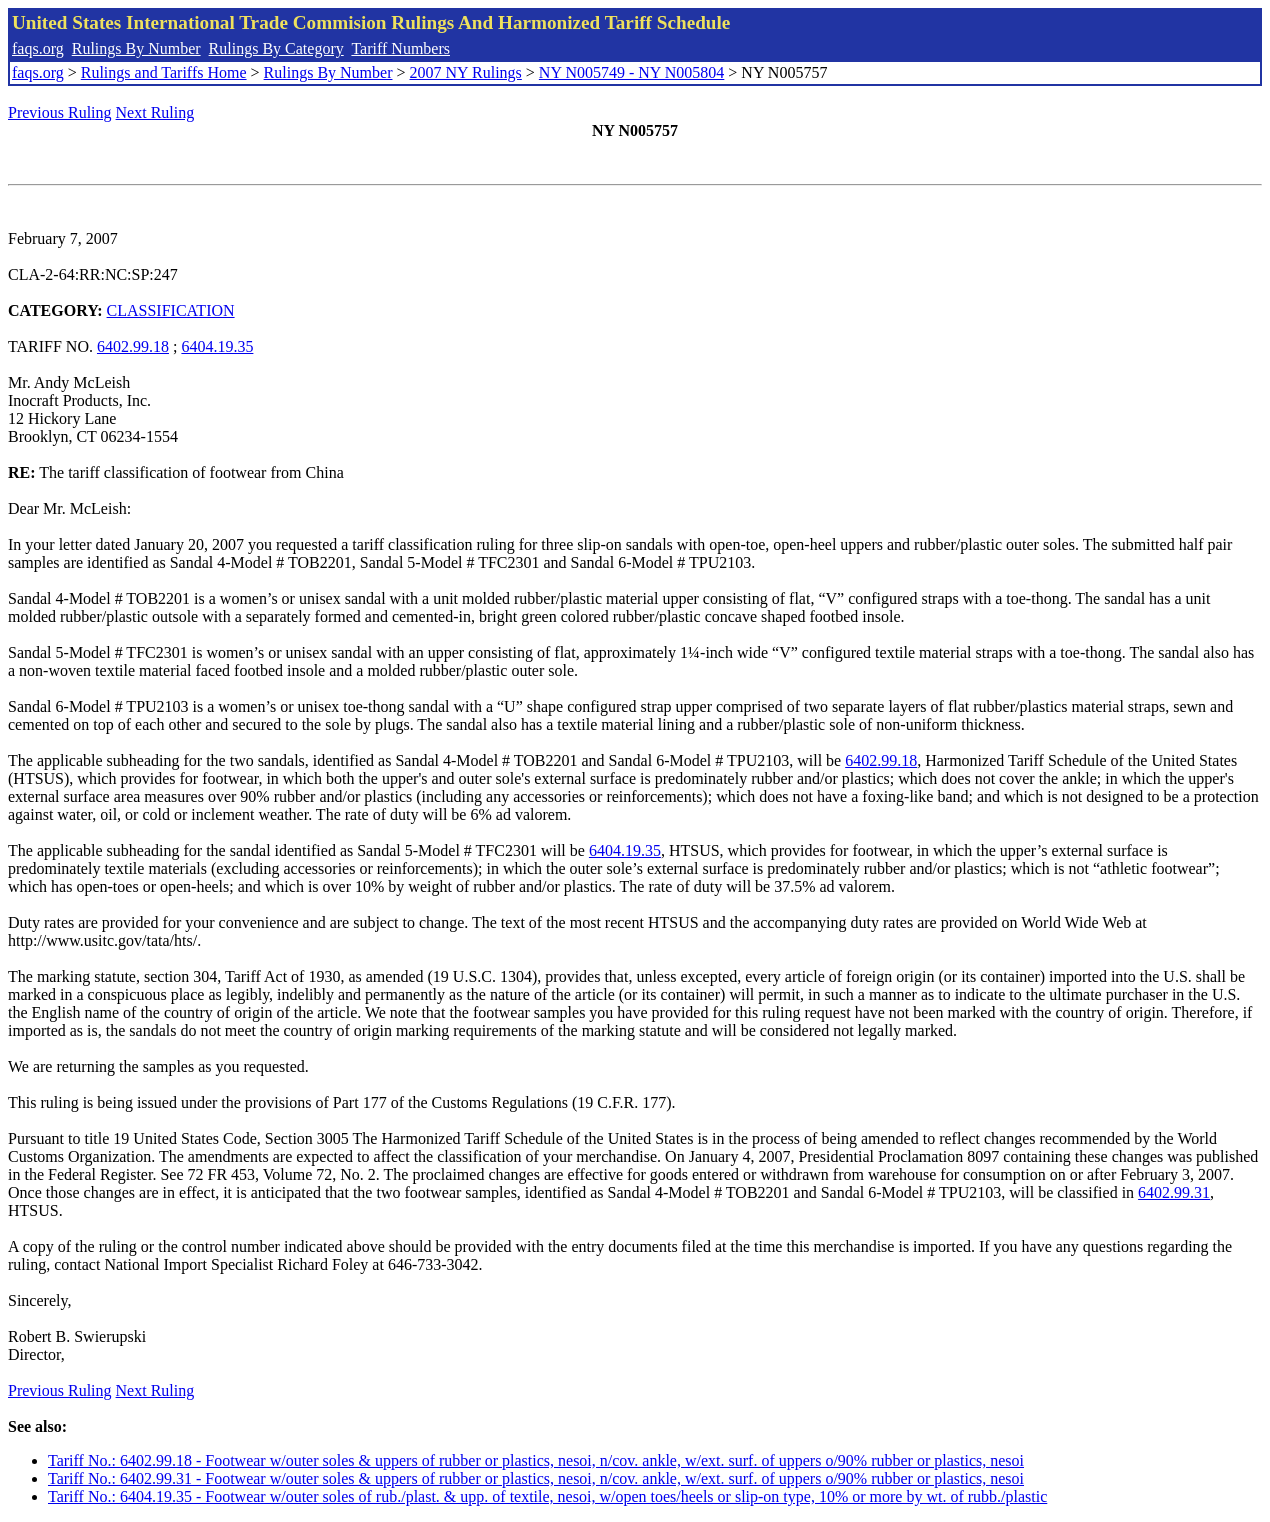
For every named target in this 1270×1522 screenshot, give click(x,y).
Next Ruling (155, 112)
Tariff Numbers (400, 48)
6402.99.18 (133, 346)
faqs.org (38, 48)
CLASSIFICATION (171, 310)
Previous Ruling (60, 112)
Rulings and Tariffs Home (164, 72)
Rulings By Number (136, 48)
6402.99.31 (1174, 1192)
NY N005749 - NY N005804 (631, 72)
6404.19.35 (217, 346)
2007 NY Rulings (466, 72)
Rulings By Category (276, 48)
